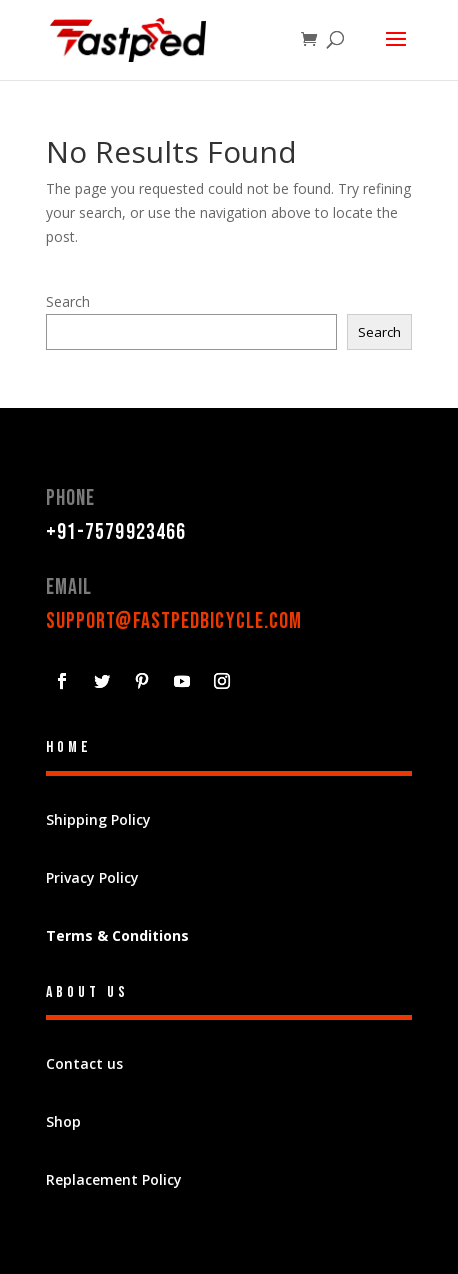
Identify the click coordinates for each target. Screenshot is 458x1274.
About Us (87, 992)
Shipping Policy (98, 819)
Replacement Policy (114, 1179)
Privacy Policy (92, 877)
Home (69, 747)
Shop (63, 1121)
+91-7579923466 (116, 532)
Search (68, 301)
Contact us (84, 1063)
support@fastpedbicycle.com (174, 621)
